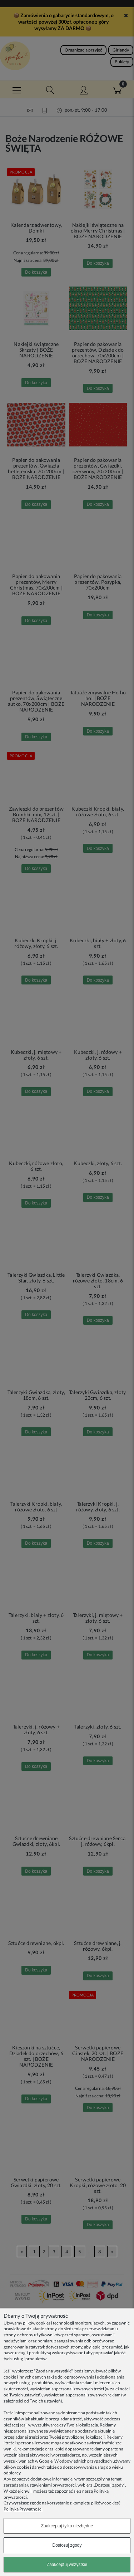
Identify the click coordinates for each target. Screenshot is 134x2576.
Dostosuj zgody (66, 2545)
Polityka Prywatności (23, 2509)
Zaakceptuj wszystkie (67, 2564)
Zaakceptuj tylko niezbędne (67, 2525)
